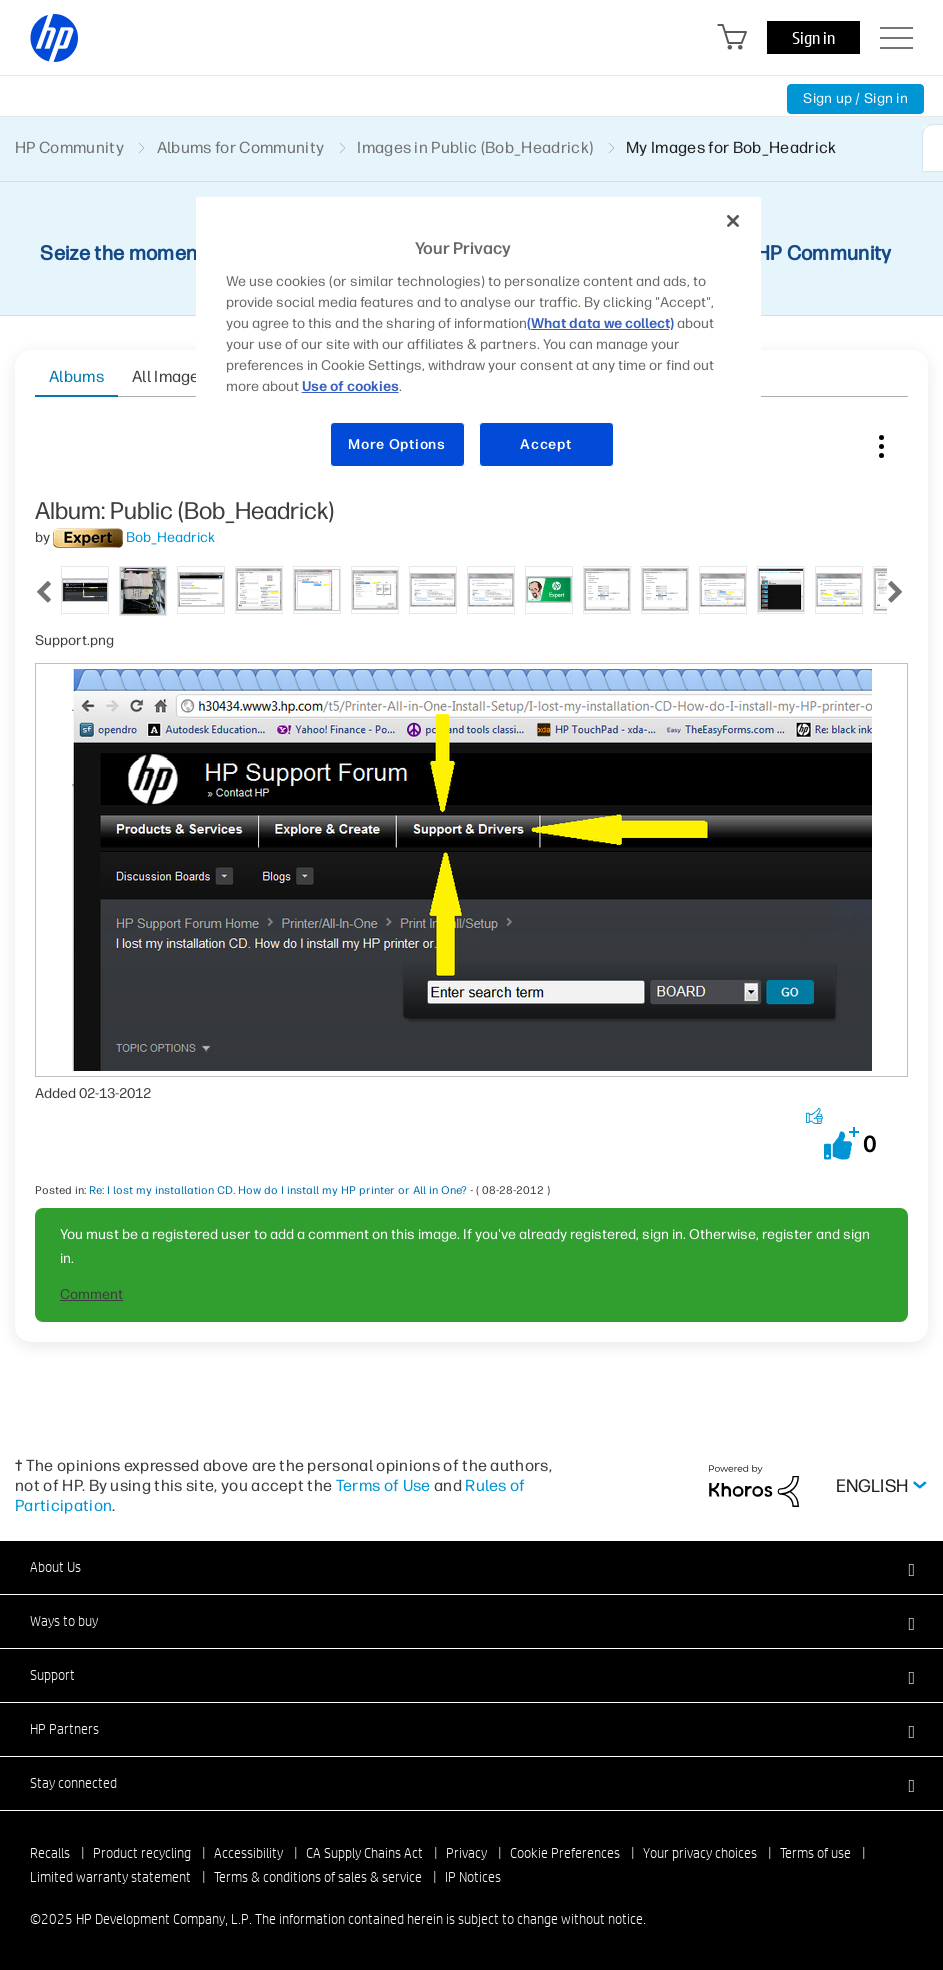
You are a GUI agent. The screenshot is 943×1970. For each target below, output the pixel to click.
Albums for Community (240, 147)
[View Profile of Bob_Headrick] (170, 537)
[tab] (85, 588)
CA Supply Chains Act (364, 1853)
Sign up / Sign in (855, 98)
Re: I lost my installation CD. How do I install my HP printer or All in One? (278, 1190)
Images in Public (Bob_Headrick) (475, 147)
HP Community (69, 147)
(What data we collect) (600, 323)
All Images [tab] (170, 376)
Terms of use (815, 1853)
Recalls (50, 1853)
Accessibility (248, 1853)
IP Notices (473, 1877)
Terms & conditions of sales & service (318, 1877)
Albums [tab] (76, 376)
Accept (545, 444)
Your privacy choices (700, 1853)
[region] (479, 344)
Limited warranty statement (110, 1877)
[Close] (733, 221)
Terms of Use (383, 1485)
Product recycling (142, 1853)
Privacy (466, 1853)
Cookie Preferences (565, 1853)
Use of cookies (350, 386)
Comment (91, 1294)
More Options (396, 444)
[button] (841, 1143)
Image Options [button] (881, 442)
